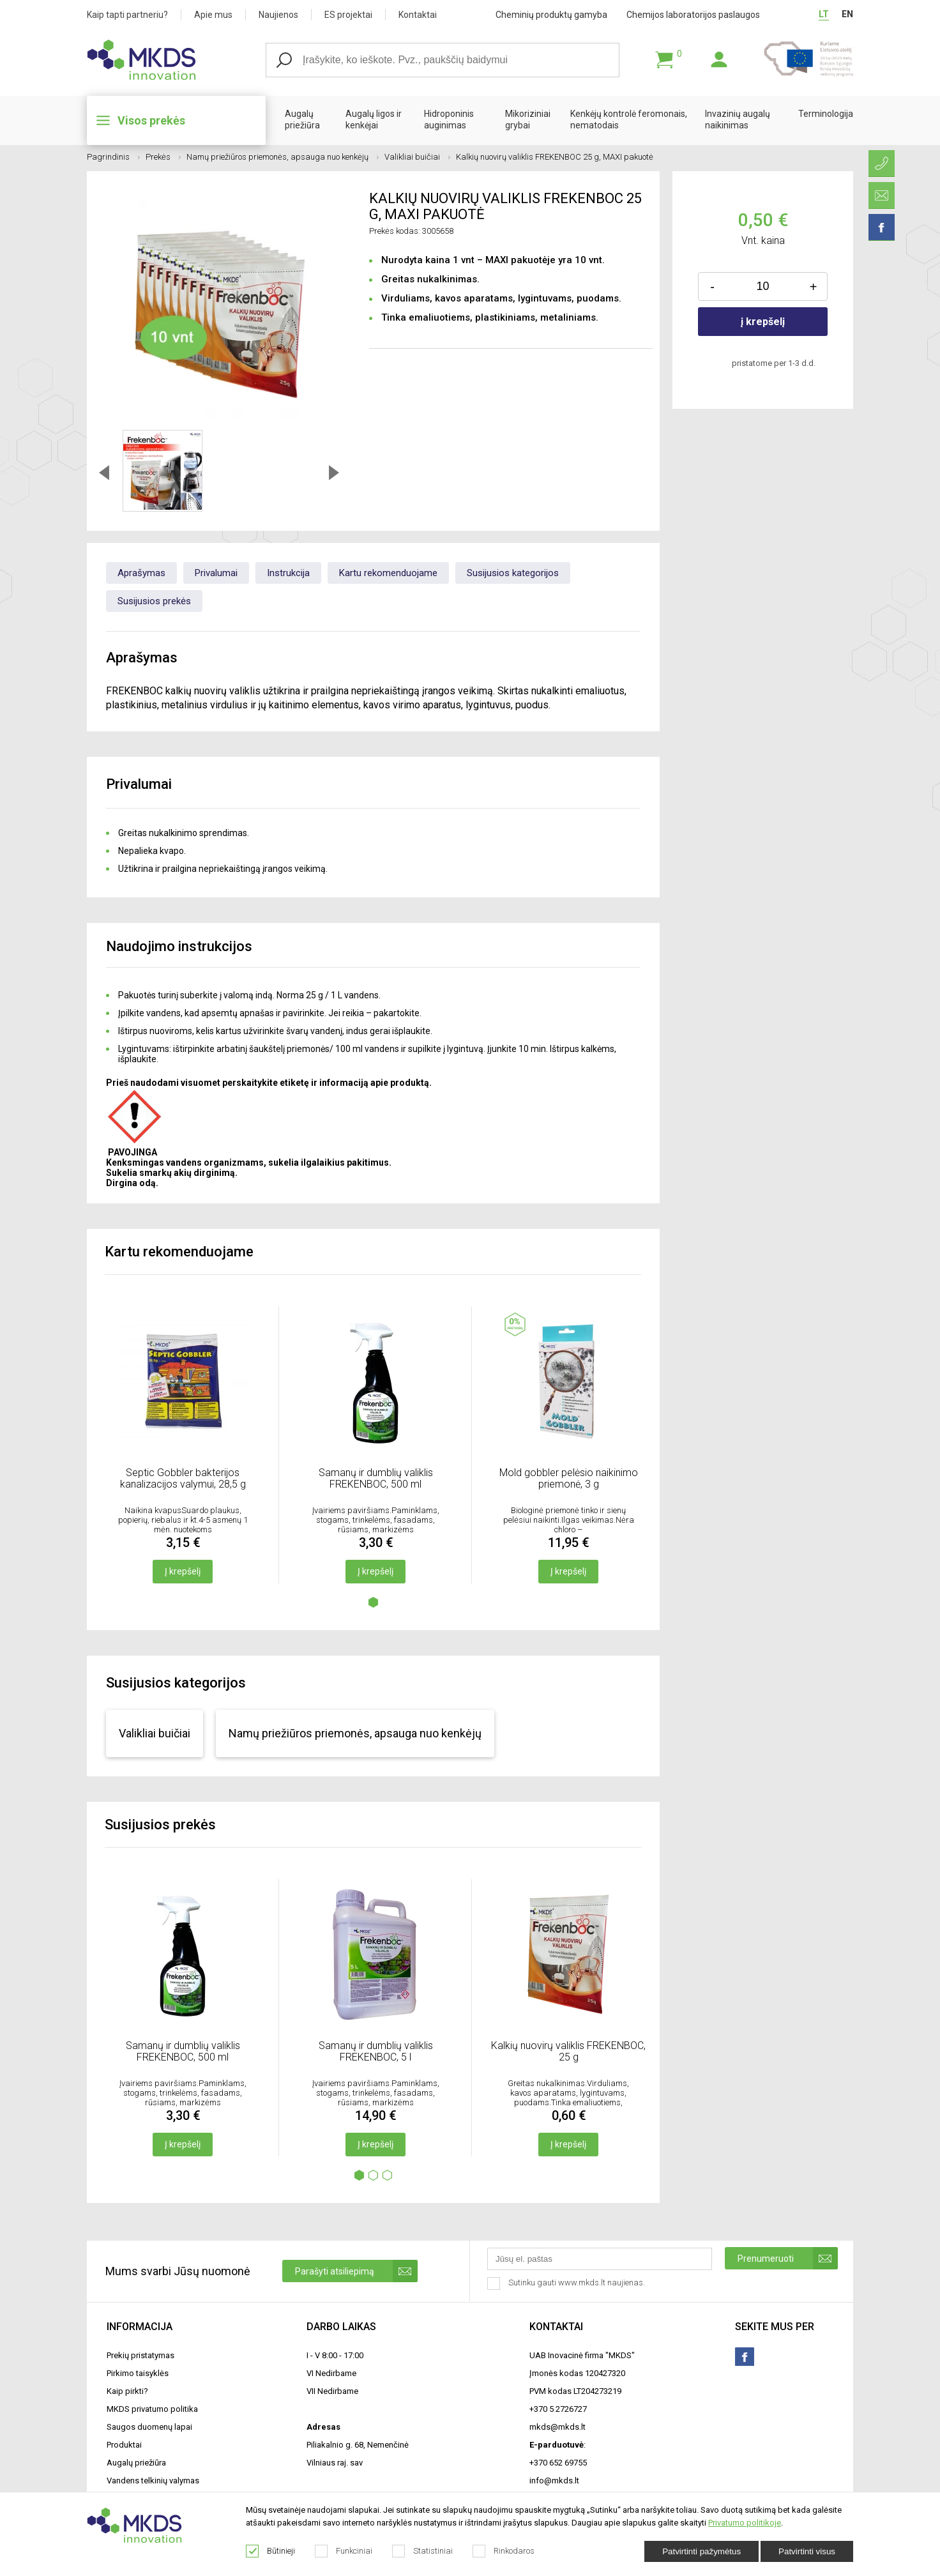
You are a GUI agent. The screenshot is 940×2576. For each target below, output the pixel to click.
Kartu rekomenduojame (388, 573)
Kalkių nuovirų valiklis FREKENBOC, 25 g (568, 2051)
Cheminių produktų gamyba (551, 15)
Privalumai (216, 573)
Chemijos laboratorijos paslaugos (693, 15)
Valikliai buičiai (417, 157)
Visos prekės (151, 120)
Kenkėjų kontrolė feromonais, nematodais (628, 119)
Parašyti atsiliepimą (356, 2271)
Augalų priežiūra (302, 119)
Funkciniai (344, 2551)
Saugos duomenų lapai (149, 2427)
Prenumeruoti (788, 2258)
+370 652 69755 (558, 2462)
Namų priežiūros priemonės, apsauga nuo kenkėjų (282, 157)
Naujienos (278, 15)
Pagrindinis (113, 157)
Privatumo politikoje (744, 2522)
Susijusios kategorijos (513, 573)
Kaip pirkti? (127, 2391)
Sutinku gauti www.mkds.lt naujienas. (567, 2283)
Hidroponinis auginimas (449, 119)
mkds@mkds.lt (557, 2427)
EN (847, 14)
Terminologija (825, 114)
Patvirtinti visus (806, 2551)
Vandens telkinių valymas (153, 2480)
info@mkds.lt (554, 2480)
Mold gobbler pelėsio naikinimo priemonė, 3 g (568, 1478)
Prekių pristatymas (140, 2355)
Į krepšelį (183, 1571)
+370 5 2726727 (558, 2409)
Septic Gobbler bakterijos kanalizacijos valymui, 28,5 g (183, 1478)
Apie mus (213, 15)
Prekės (163, 157)
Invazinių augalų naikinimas (737, 119)
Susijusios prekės (154, 601)
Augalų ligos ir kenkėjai (373, 119)
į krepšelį (763, 322)
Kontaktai (417, 15)
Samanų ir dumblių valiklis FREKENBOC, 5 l (376, 2051)
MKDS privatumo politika (152, 2409)
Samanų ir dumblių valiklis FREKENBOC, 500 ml (376, 1478)
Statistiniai (422, 2551)
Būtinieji (271, 2551)
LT (824, 14)
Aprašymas (141, 573)
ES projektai (348, 15)
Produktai (124, 2445)
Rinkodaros (504, 2551)
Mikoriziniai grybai (527, 119)
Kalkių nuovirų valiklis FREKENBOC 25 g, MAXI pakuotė (554, 157)
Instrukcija (288, 573)
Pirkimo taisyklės (138, 2373)
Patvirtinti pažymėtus (701, 2551)
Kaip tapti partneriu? (127, 15)
